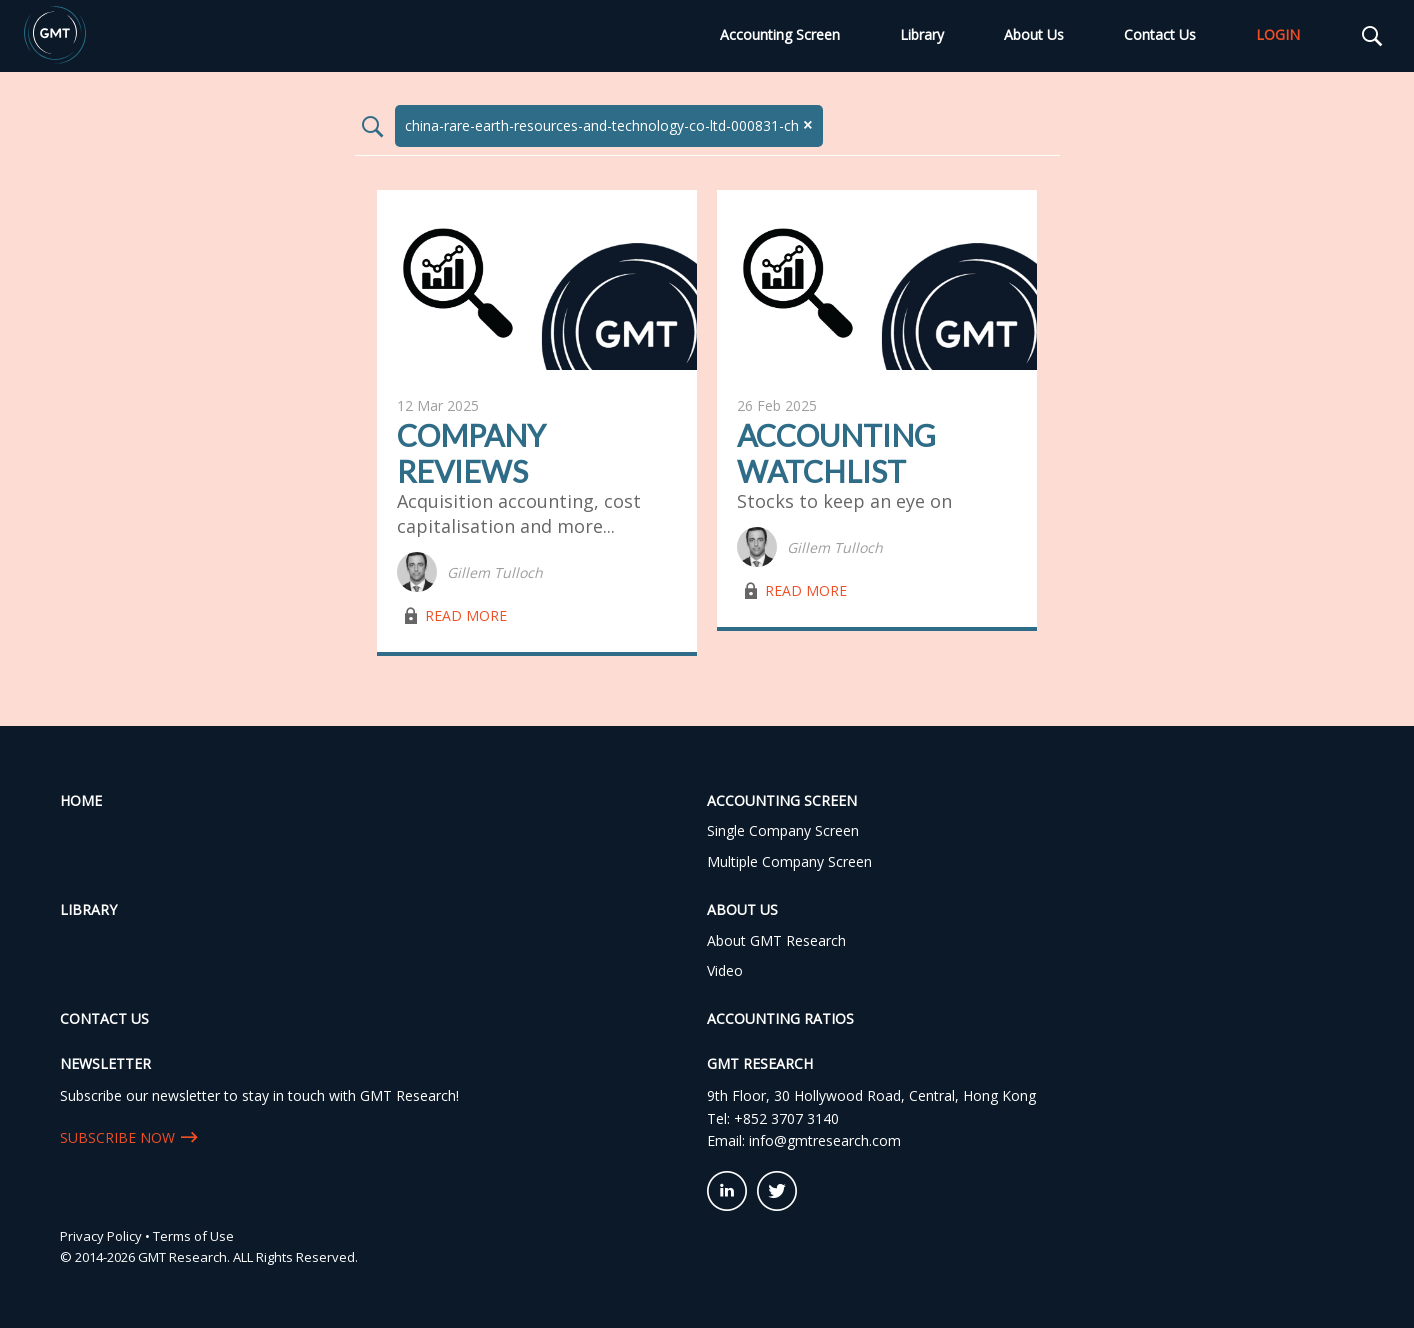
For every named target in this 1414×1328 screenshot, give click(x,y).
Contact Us (1160, 34)
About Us (1034, 34)
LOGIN (1278, 34)
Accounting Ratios (780, 1018)
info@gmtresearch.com (825, 1140)
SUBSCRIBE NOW (117, 1137)
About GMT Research (776, 940)
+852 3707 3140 (786, 1118)
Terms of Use (193, 1236)
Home (81, 800)
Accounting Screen (780, 34)
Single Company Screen (783, 830)
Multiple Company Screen (789, 861)
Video (725, 970)
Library (922, 34)
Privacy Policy (101, 1236)
